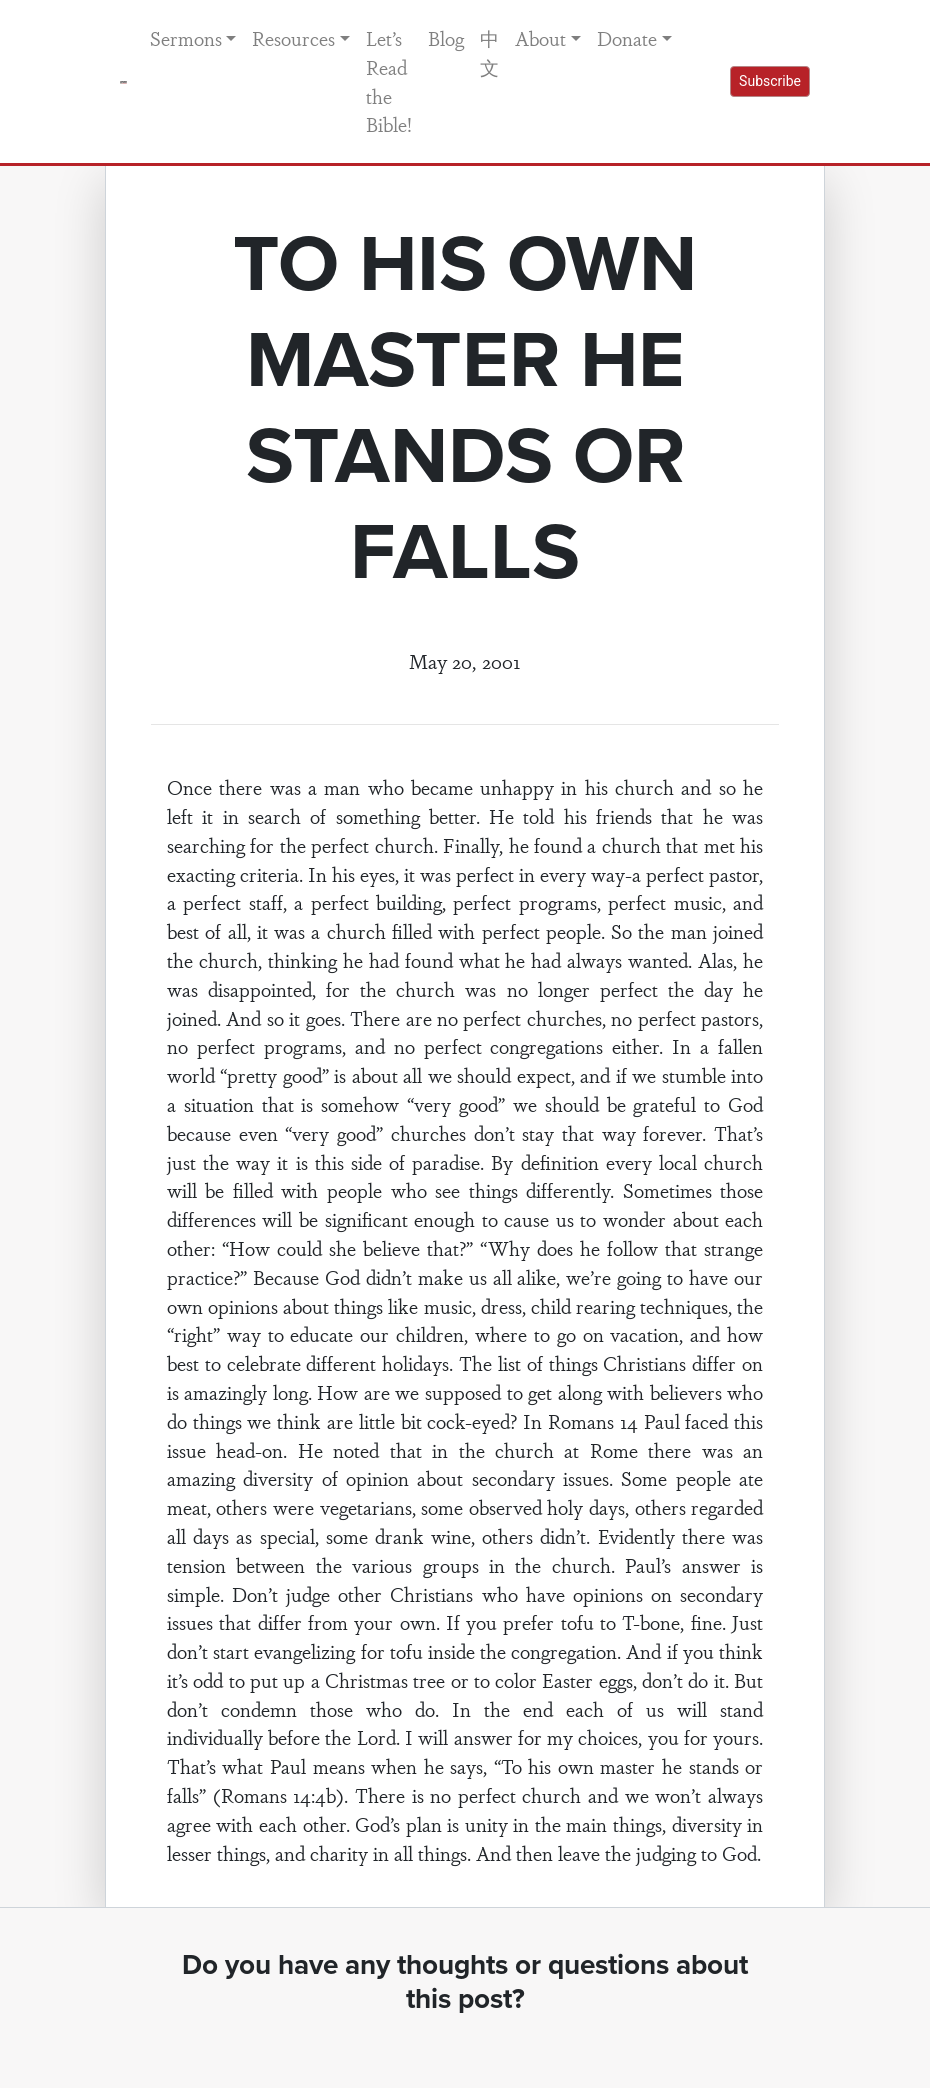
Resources (293, 38)
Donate (627, 38)
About (540, 38)
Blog (446, 38)
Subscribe (770, 81)
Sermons (186, 38)
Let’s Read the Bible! (389, 81)
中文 (489, 52)
